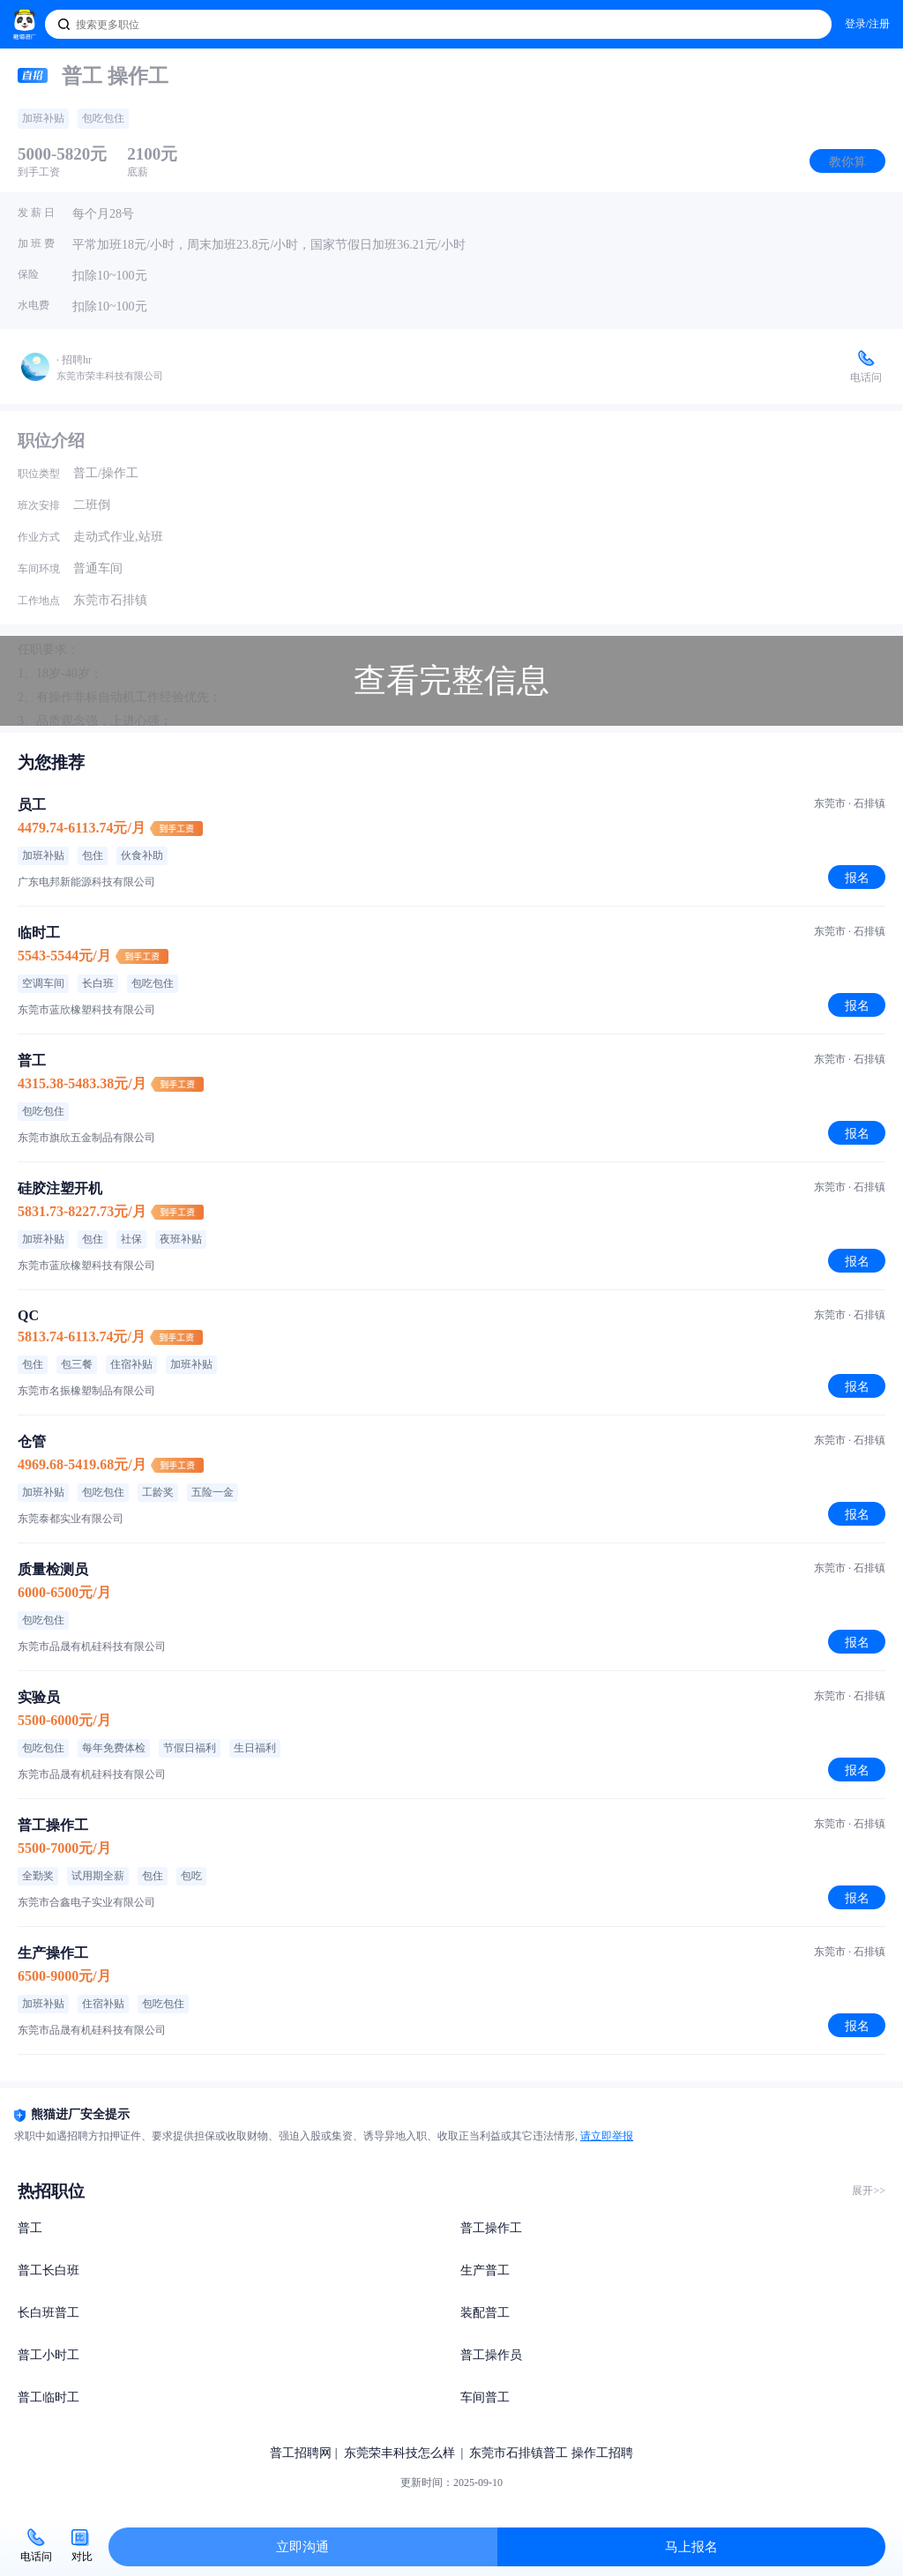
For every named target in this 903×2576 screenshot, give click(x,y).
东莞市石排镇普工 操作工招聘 (551, 2453)
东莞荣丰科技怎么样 (399, 2453)
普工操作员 (491, 2355)
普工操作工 (491, 2228)
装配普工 (485, 2312)
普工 (30, 2228)
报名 (857, 877)
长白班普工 (48, 2312)
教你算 (847, 161)
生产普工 (485, 2270)
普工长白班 (48, 2270)
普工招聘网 (301, 2453)
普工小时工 (48, 2355)
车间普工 (485, 2397)
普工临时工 (48, 2397)
